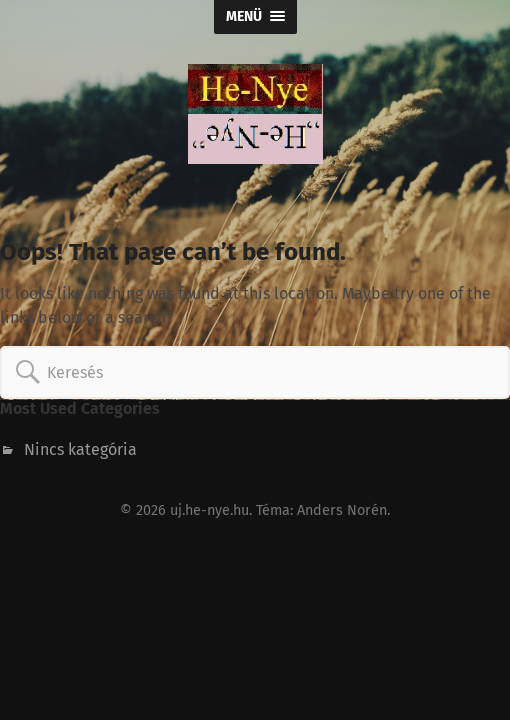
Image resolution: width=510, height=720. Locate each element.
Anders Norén (342, 510)
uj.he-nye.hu (209, 510)
